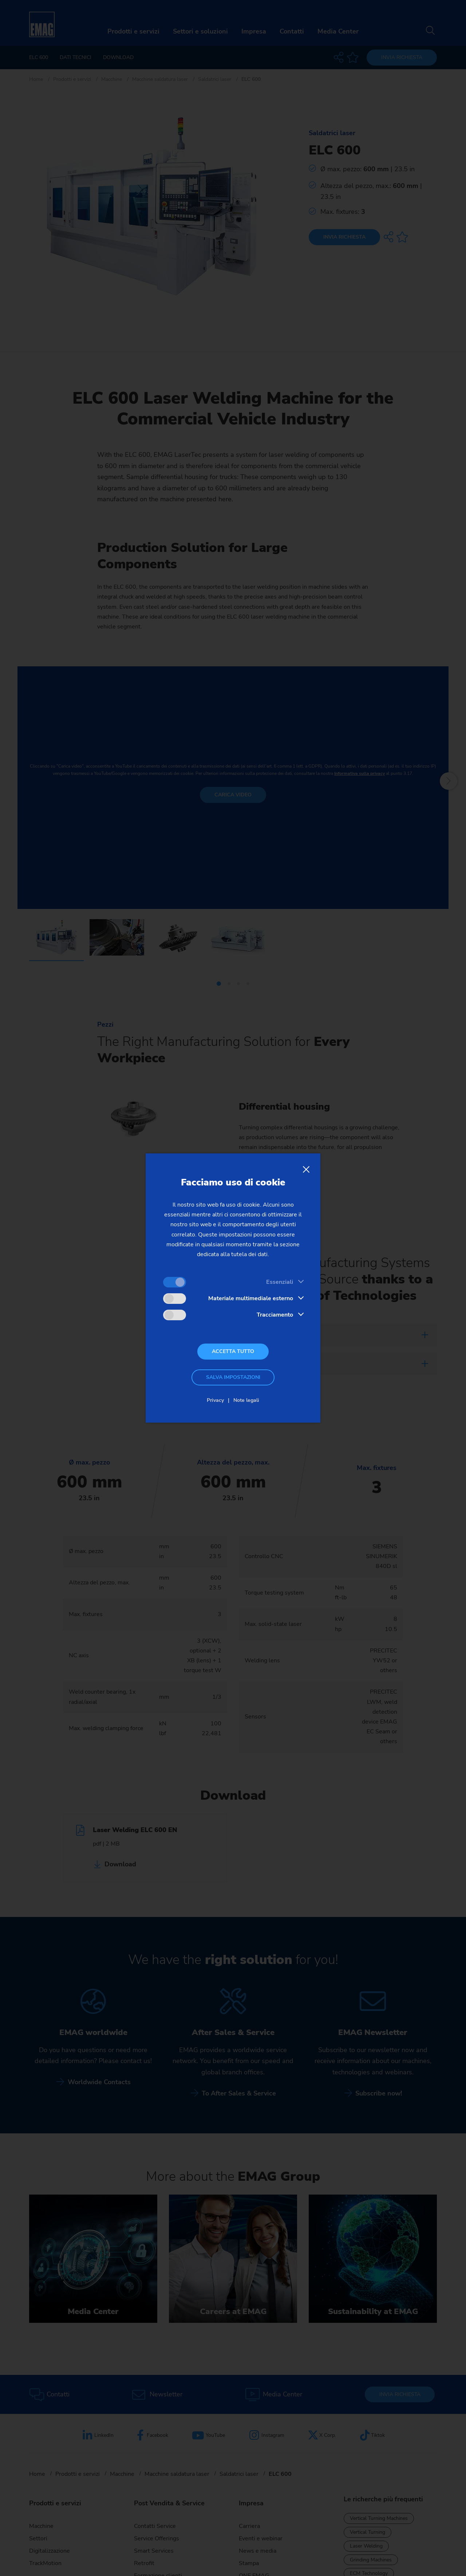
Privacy (215, 1400)
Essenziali (279, 1282)
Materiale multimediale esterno (250, 1298)
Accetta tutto (233, 1351)
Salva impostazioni (233, 1377)
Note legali (246, 1400)
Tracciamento (275, 1315)
